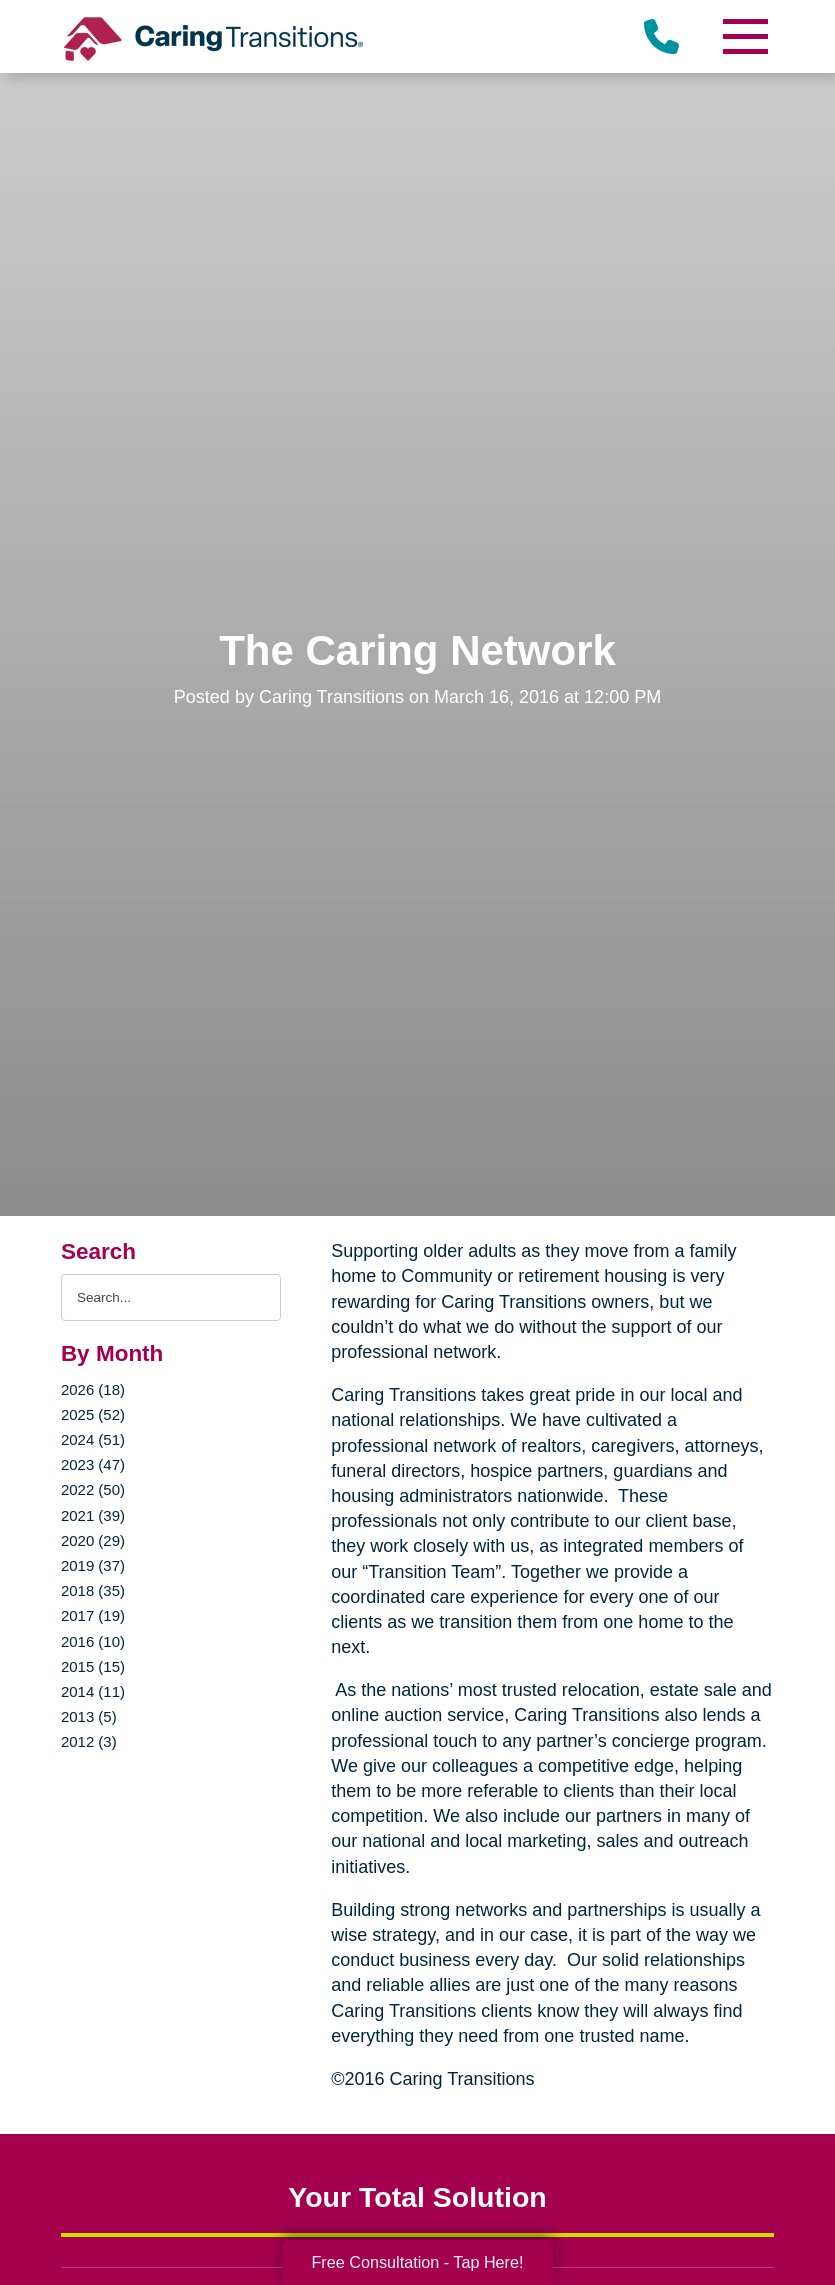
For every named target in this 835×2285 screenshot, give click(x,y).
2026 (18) (93, 1389)
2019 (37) (93, 1565)
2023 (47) (93, 1464)
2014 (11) (93, 1691)
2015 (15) (93, 1666)
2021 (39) (93, 1515)
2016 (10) (93, 1641)
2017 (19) (93, 1615)
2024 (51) (93, 1439)
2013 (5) (89, 1716)
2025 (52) (93, 1414)
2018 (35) (93, 1590)
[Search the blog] (171, 1297)
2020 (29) (93, 1540)
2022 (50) (93, 1489)
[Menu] (744, 36)
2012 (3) (89, 1741)
